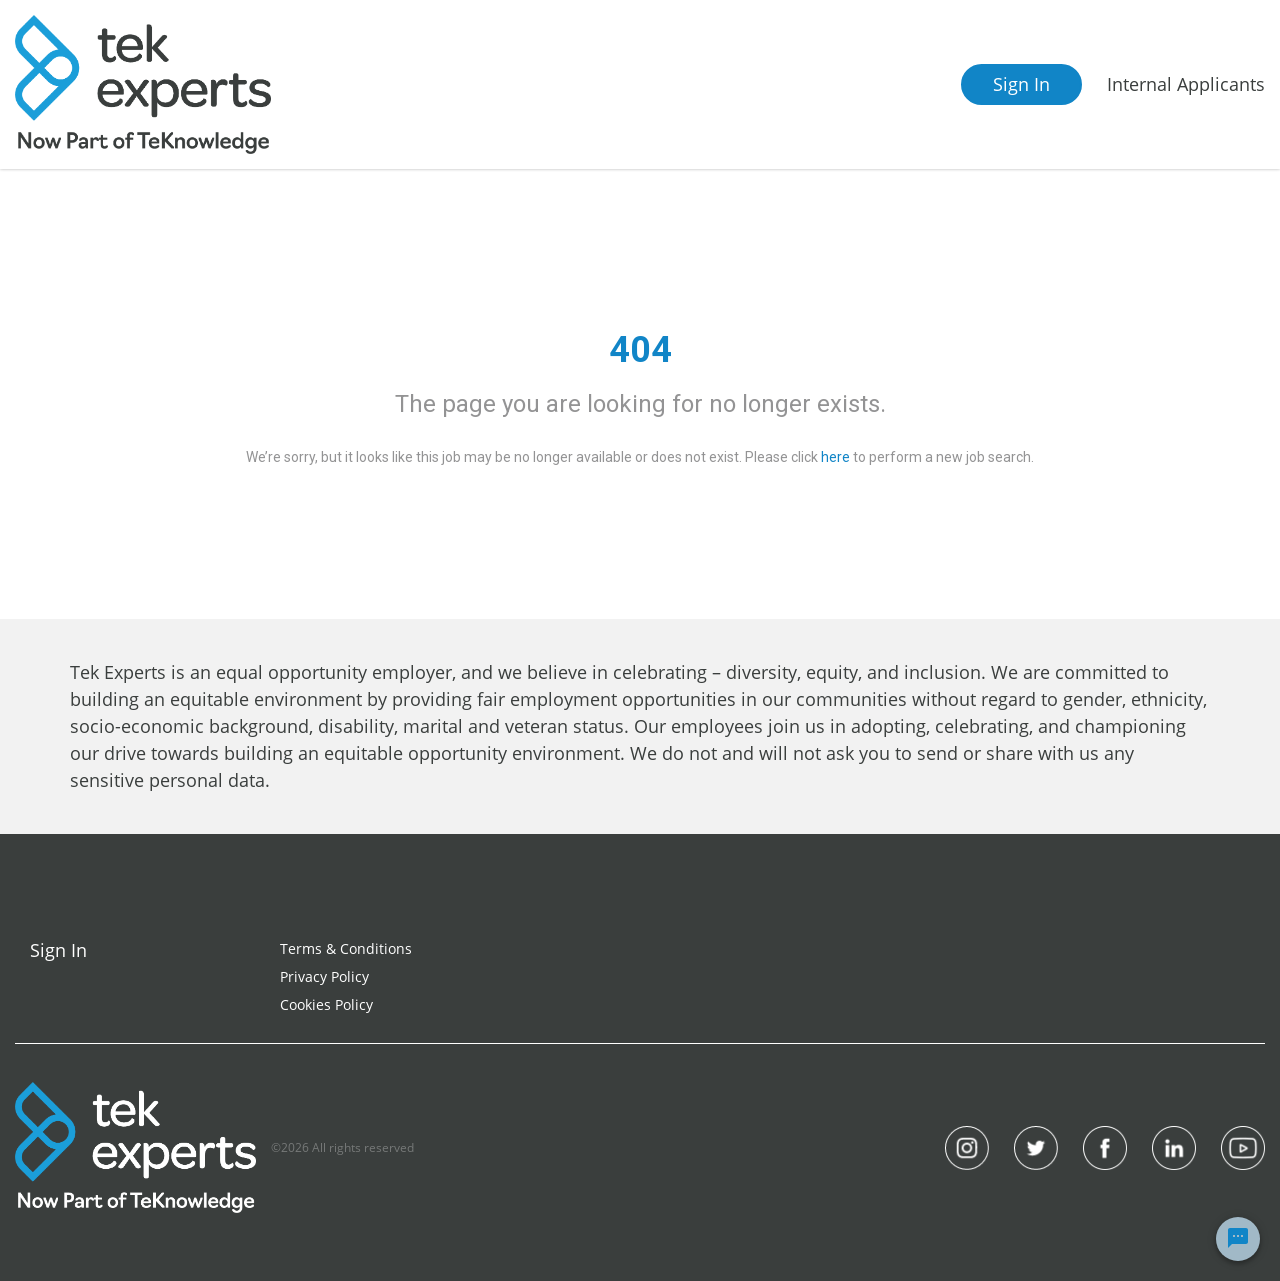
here (835, 457)
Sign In (1021, 84)
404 (640, 350)
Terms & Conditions (346, 948)
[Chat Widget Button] (1238, 1239)
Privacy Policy (324, 976)
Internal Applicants (1186, 84)
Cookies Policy (326, 1004)
